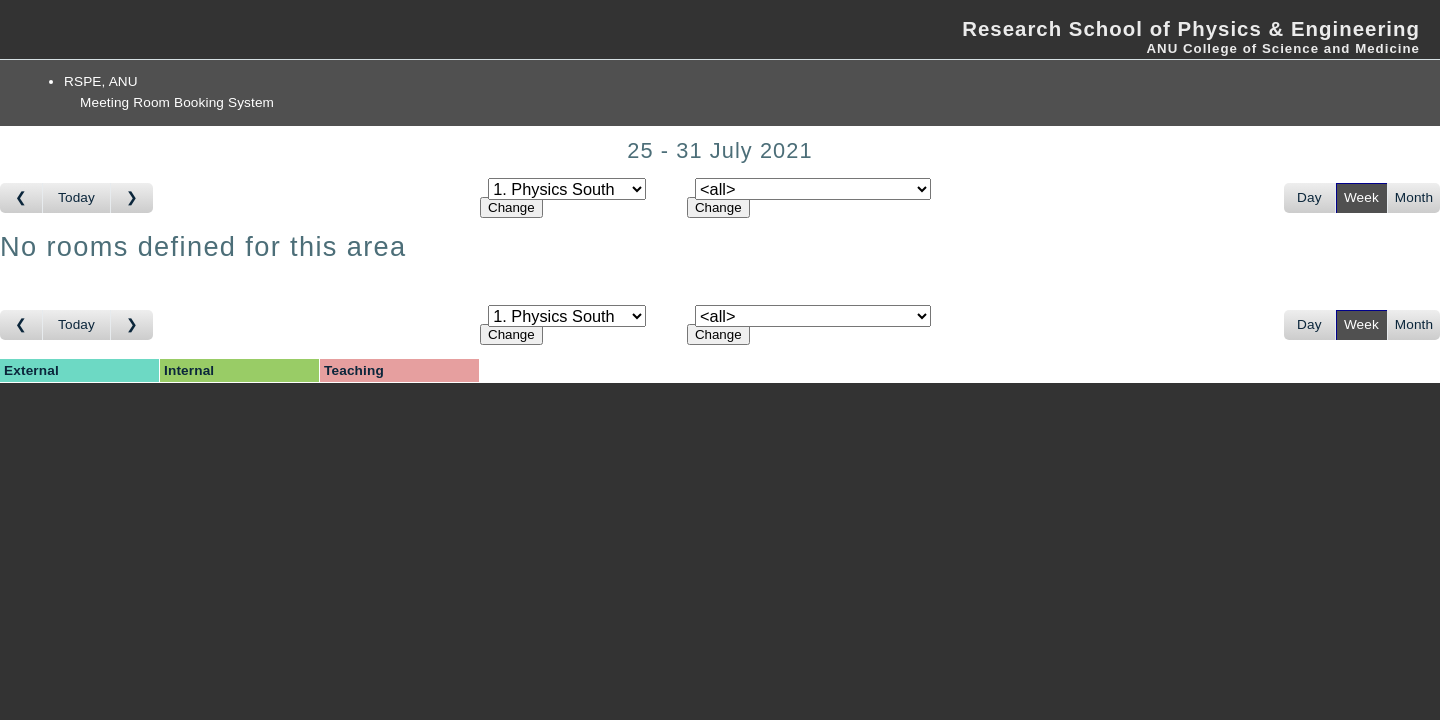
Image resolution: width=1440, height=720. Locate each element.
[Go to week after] (132, 198)
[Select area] (567, 189)
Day (1309, 197)
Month (1414, 197)
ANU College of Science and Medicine (1283, 48)
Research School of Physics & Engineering (1191, 29)
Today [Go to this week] (76, 197)
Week (1361, 197)
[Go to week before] (21, 198)
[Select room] (813, 189)
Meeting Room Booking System (177, 102)
